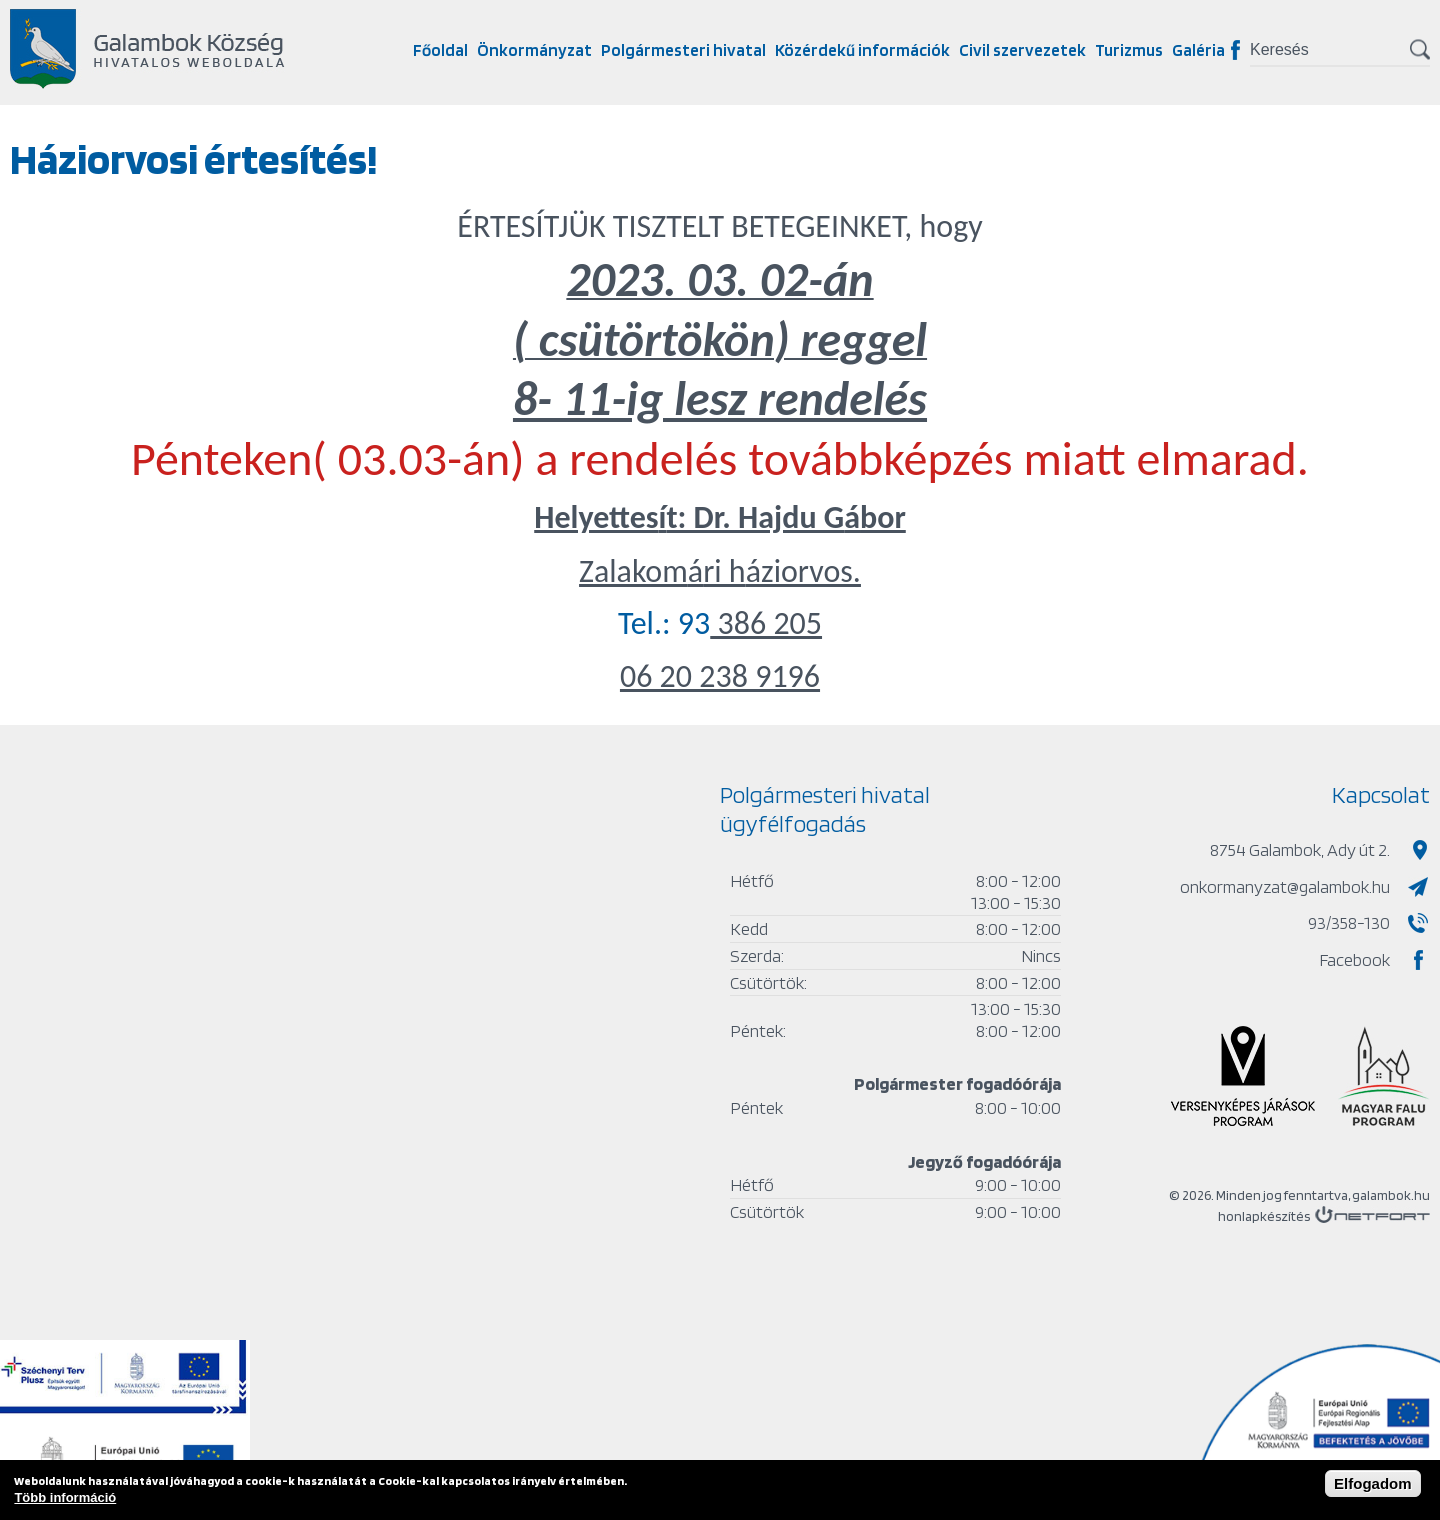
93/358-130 (1349, 922)
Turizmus (1129, 50)
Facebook (1235, 50)
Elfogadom (1373, 1483)
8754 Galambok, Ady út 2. (1300, 849)
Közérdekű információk (862, 50)
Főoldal (440, 50)
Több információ (65, 1497)
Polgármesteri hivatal (683, 50)
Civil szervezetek (1022, 50)
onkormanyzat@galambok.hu (1285, 886)
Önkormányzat (534, 50)
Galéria (1198, 50)
